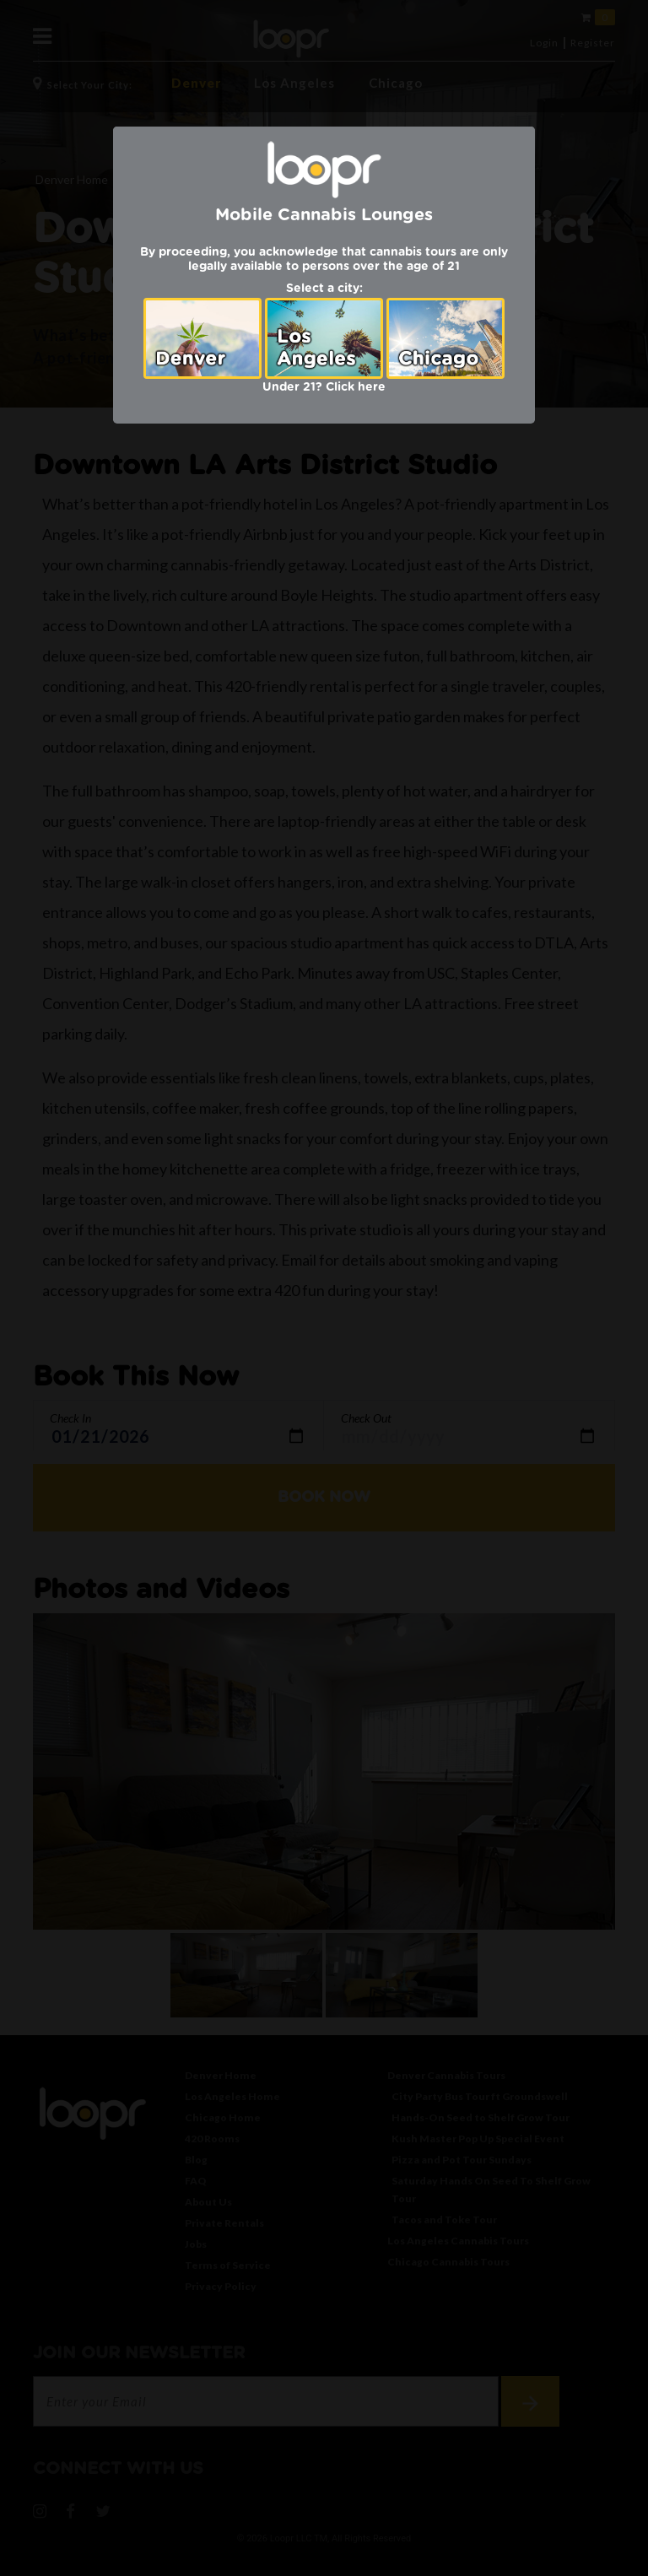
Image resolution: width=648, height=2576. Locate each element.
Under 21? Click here (324, 387)
